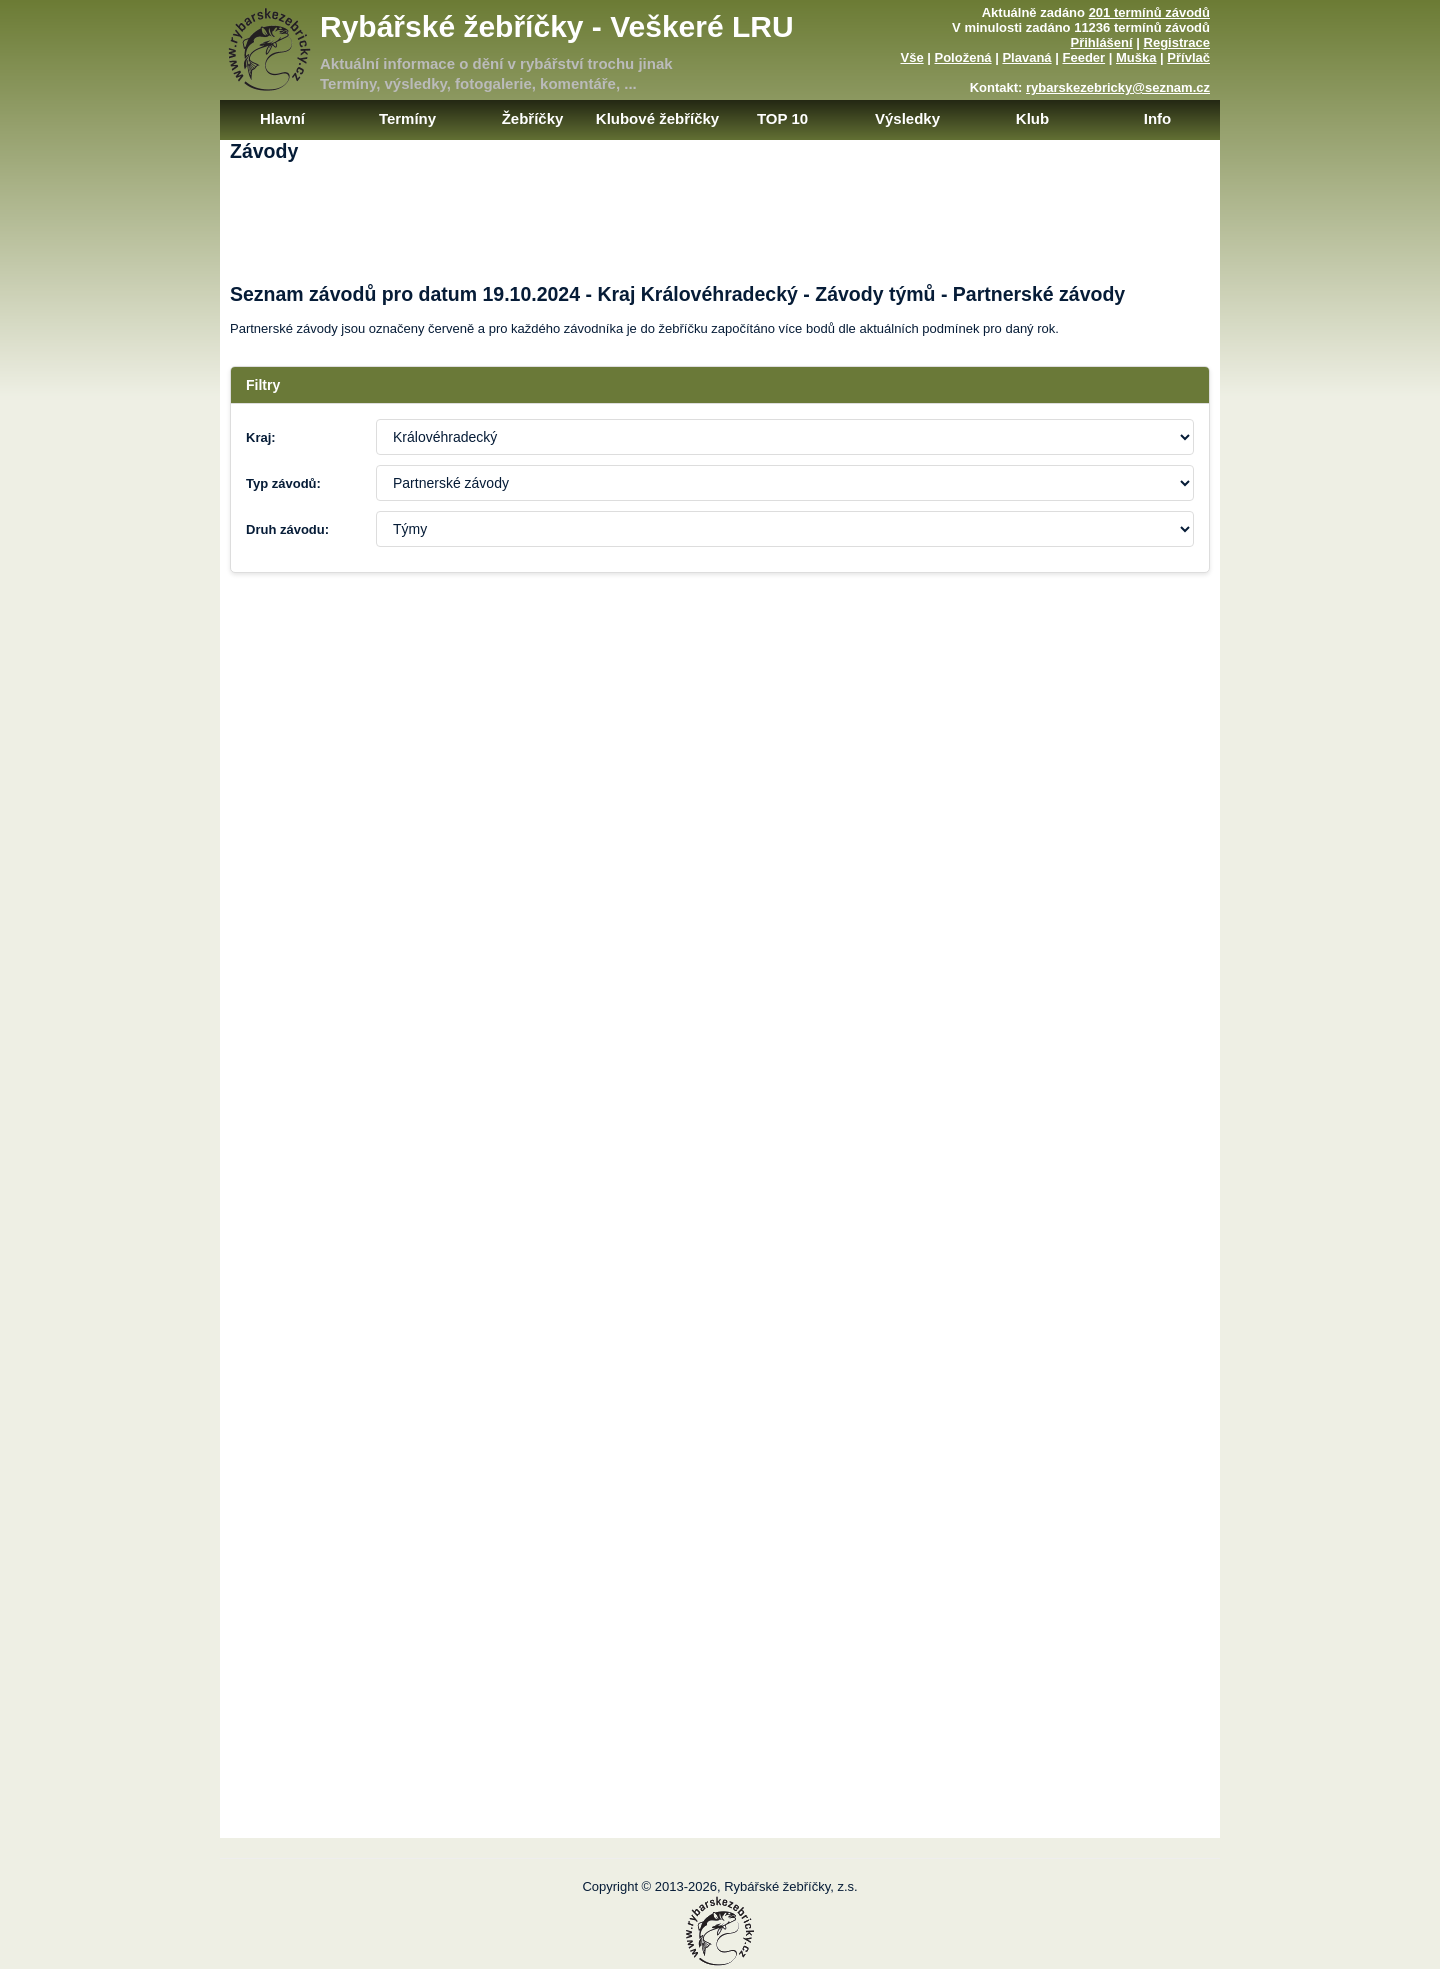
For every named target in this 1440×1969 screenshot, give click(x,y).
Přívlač (1188, 57)
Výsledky (907, 118)
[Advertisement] (720, 238)
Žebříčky (533, 118)
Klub (1032, 118)
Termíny (407, 118)
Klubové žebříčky (657, 118)
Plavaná (1026, 57)
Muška (1136, 57)
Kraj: (261, 437)
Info (1158, 118)
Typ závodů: (283, 483)
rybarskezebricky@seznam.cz (1118, 87)
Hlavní (282, 118)
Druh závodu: (287, 529)
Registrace (1177, 42)
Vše (911, 57)
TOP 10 (782, 118)
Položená (963, 57)
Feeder (1083, 57)
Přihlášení (1102, 42)
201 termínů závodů (1149, 12)
